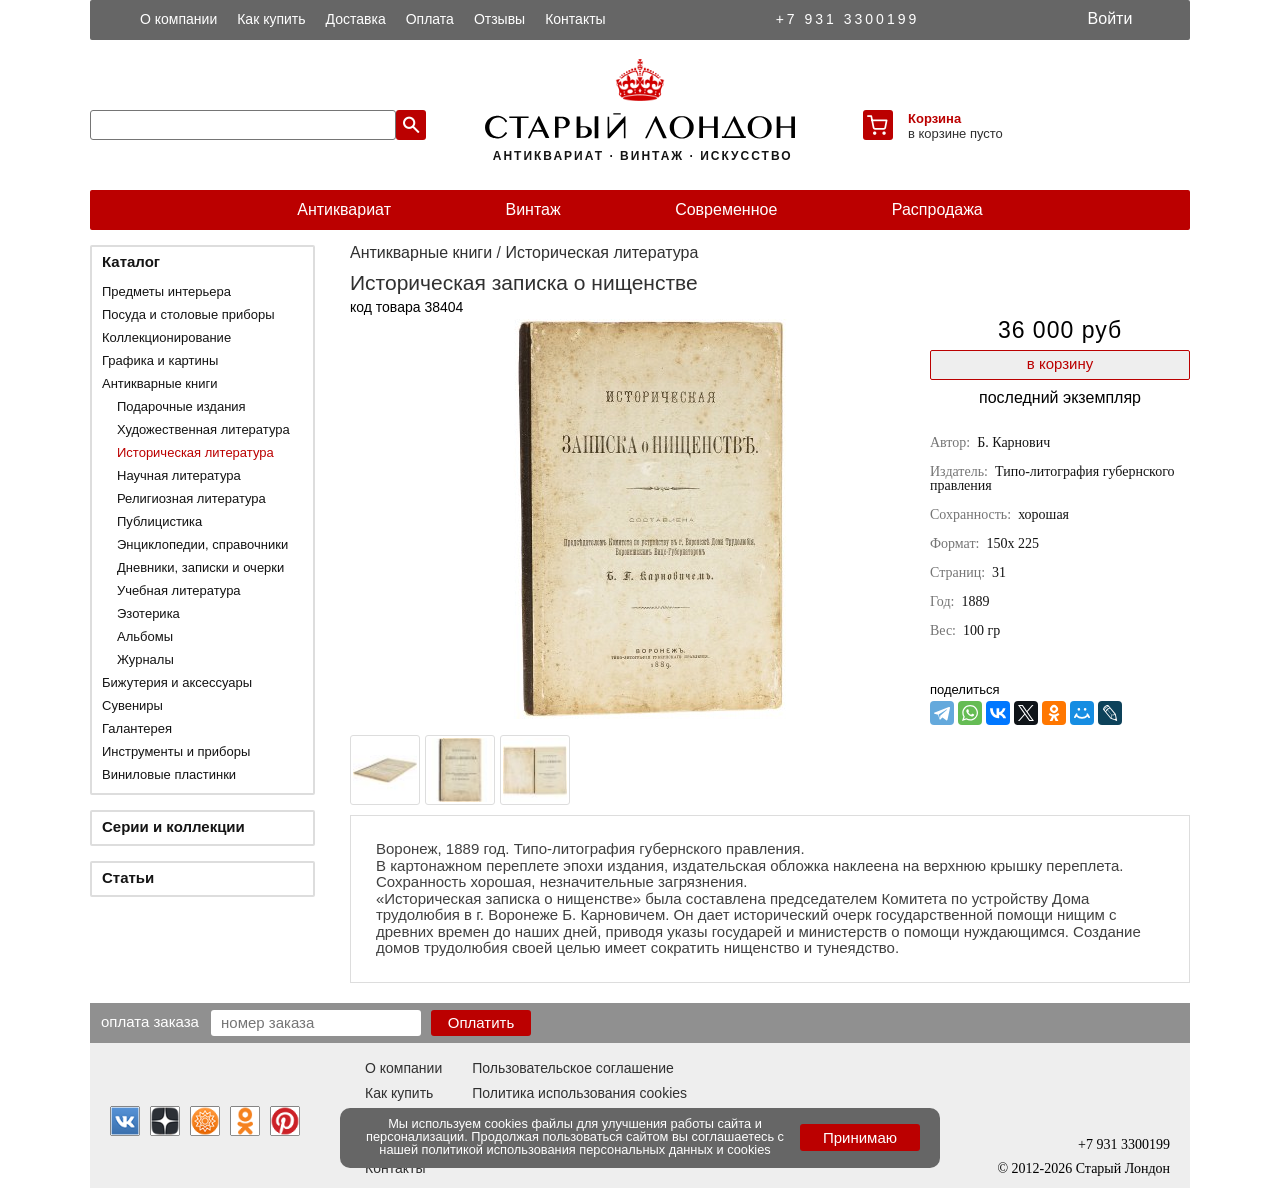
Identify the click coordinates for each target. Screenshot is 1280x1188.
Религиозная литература (191, 498)
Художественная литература (203, 429)
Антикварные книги (159, 383)
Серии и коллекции (173, 826)
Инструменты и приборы (176, 751)
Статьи (128, 877)
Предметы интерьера (166, 291)
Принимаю (860, 1137)
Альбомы (145, 636)
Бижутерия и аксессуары (177, 682)
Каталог (131, 261)
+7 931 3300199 (848, 19)
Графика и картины (160, 360)
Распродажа (937, 209)
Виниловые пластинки (169, 774)
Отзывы (499, 19)
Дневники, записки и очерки (200, 567)
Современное (726, 209)
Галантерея (137, 728)
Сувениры (132, 705)
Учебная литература (179, 590)
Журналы (145, 659)
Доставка (356, 19)
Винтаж (532, 209)
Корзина (934, 118)
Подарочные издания (181, 406)
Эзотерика (148, 613)
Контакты (575, 19)
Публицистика (159, 521)
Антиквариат (344, 209)
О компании (178, 19)
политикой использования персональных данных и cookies (596, 1149)
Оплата (430, 19)
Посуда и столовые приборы (188, 314)
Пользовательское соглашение (573, 1068)
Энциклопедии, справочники (202, 544)
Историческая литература (195, 452)
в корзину (1060, 363)
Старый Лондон (1123, 1168)
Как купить (271, 19)
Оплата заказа (150, 1021)
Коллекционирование (166, 337)
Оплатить (481, 1022)
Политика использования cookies (579, 1093)
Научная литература (179, 475)
